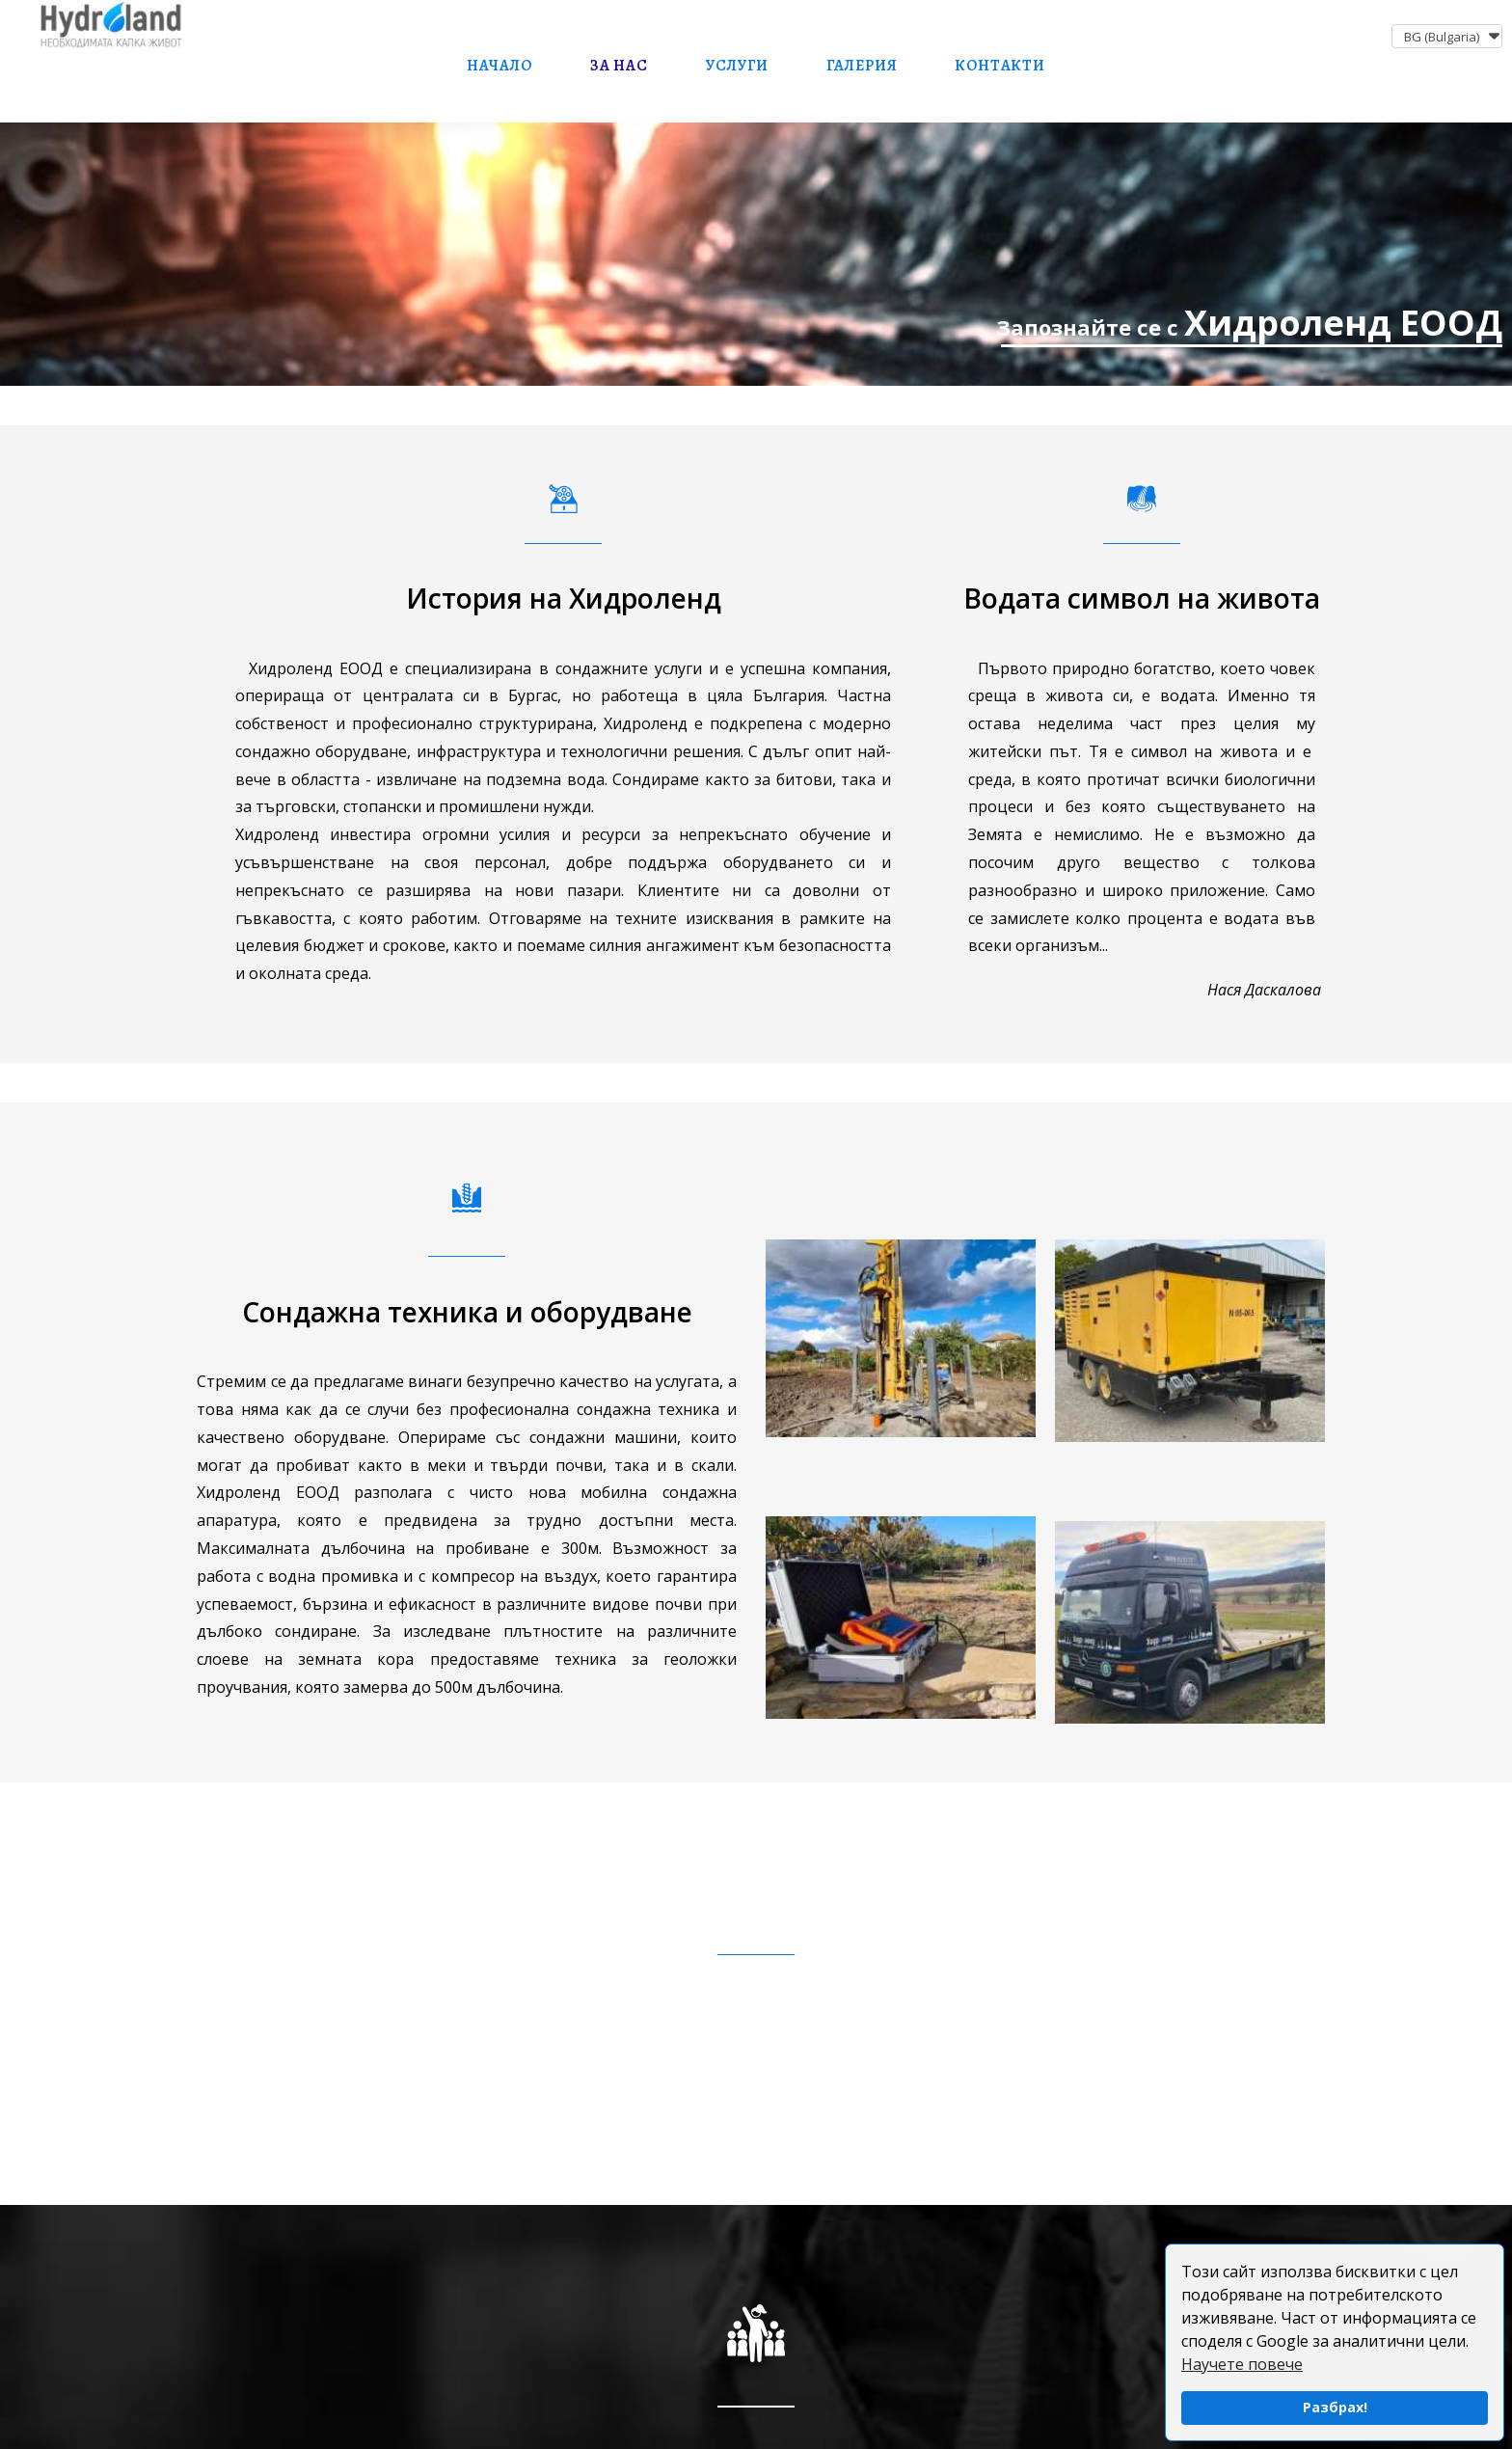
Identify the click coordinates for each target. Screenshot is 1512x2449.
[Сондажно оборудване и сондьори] (756, 254)
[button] (1446, 36)
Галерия (862, 65)
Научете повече (1242, 2364)
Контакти (999, 65)
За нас (619, 65)
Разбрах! (1335, 2407)
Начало (499, 65)
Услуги (737, 65)
